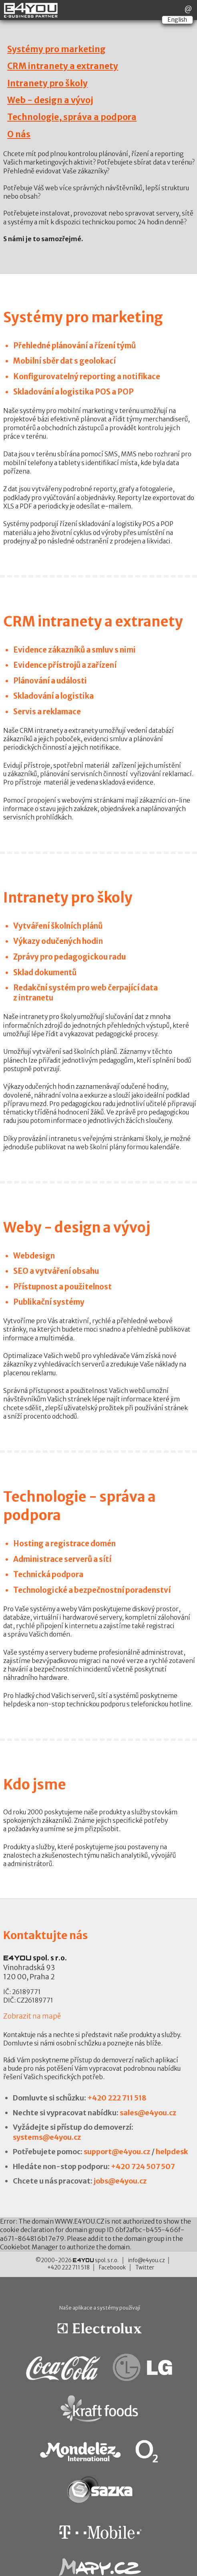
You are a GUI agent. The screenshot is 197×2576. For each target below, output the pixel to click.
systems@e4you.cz (47, 2137)
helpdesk (172, 2151)
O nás (18, 134)
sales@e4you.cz (148, 2112)
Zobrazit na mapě (32, 2016)
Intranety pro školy (47, 83)
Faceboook (112, 2267)
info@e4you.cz (146, 2260)
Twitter (144, 2267)
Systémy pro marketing (56, 49)
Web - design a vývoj (50, 100)
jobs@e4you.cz (120, 2181)
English (177, 19)
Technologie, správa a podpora (72, 117)
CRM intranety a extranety (62, 66)
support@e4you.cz (117, 2151)
